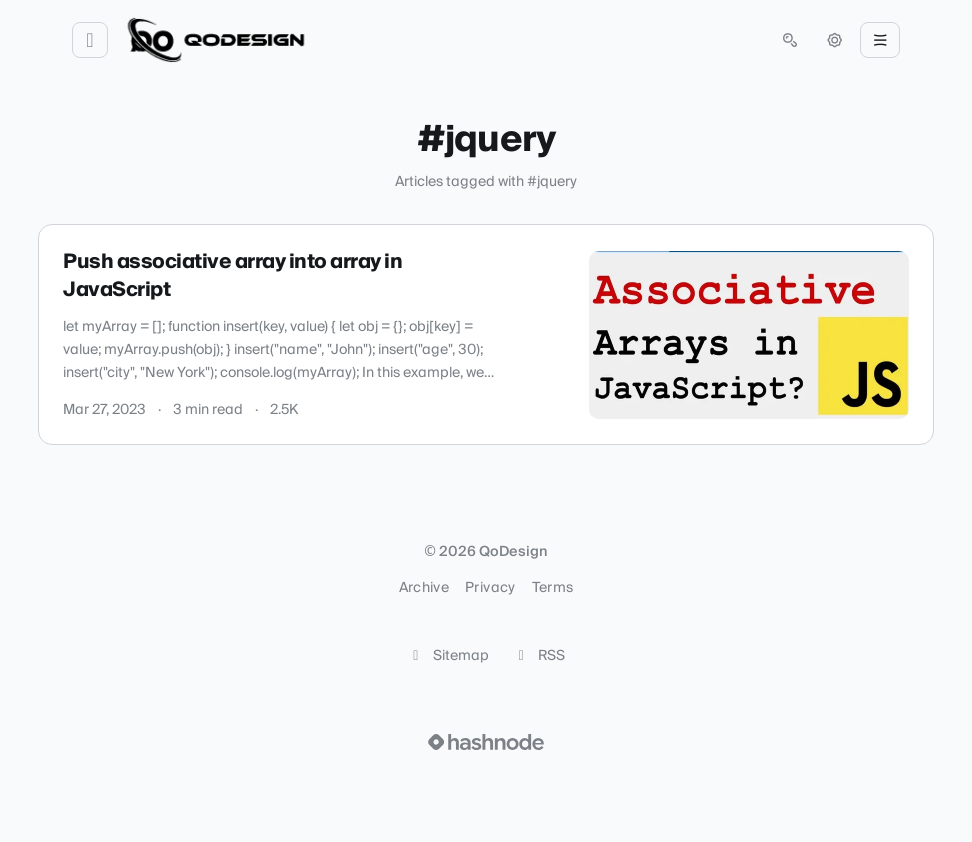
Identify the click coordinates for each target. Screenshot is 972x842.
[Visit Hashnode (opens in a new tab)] (486, 742)
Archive (424, 588)
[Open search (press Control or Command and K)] (790, 40)
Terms (553, 588)
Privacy (490, 588)
